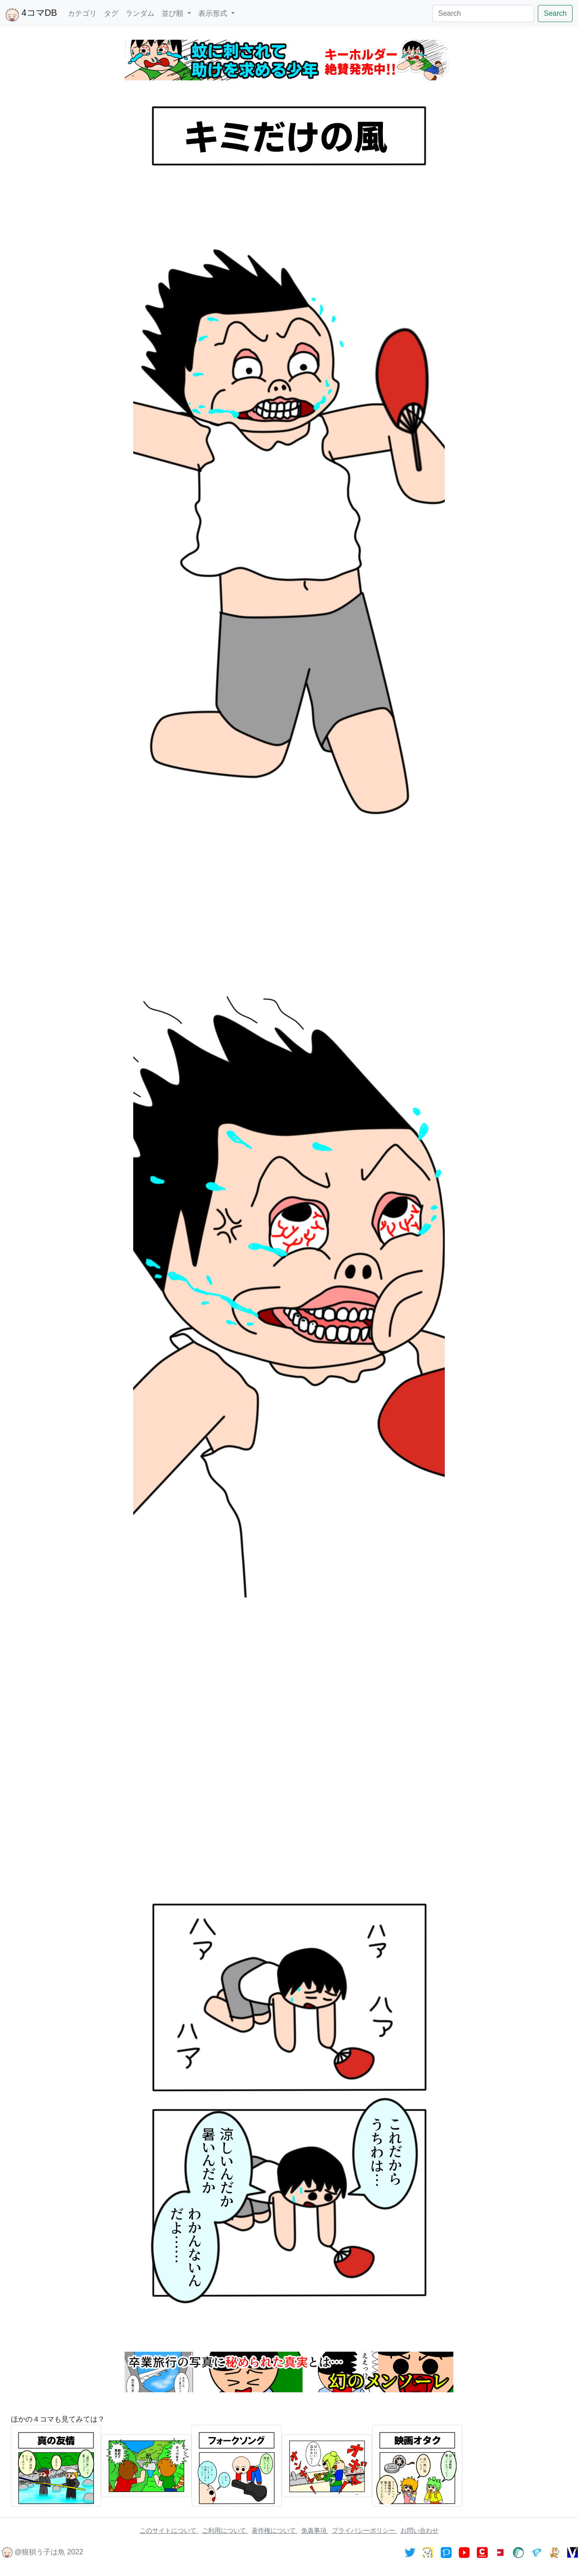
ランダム (140, 13)
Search (555, 13)
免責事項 (314, 2530)
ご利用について (225, 2530)
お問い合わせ (419, 2530)
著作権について (275, 2530)
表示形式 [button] (213, 13)
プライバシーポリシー (364, 2530)
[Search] (483, 13)
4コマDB (31, 14)
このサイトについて (169, 2530)
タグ (111, 13)
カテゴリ (82, 13)
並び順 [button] (173, 13)
